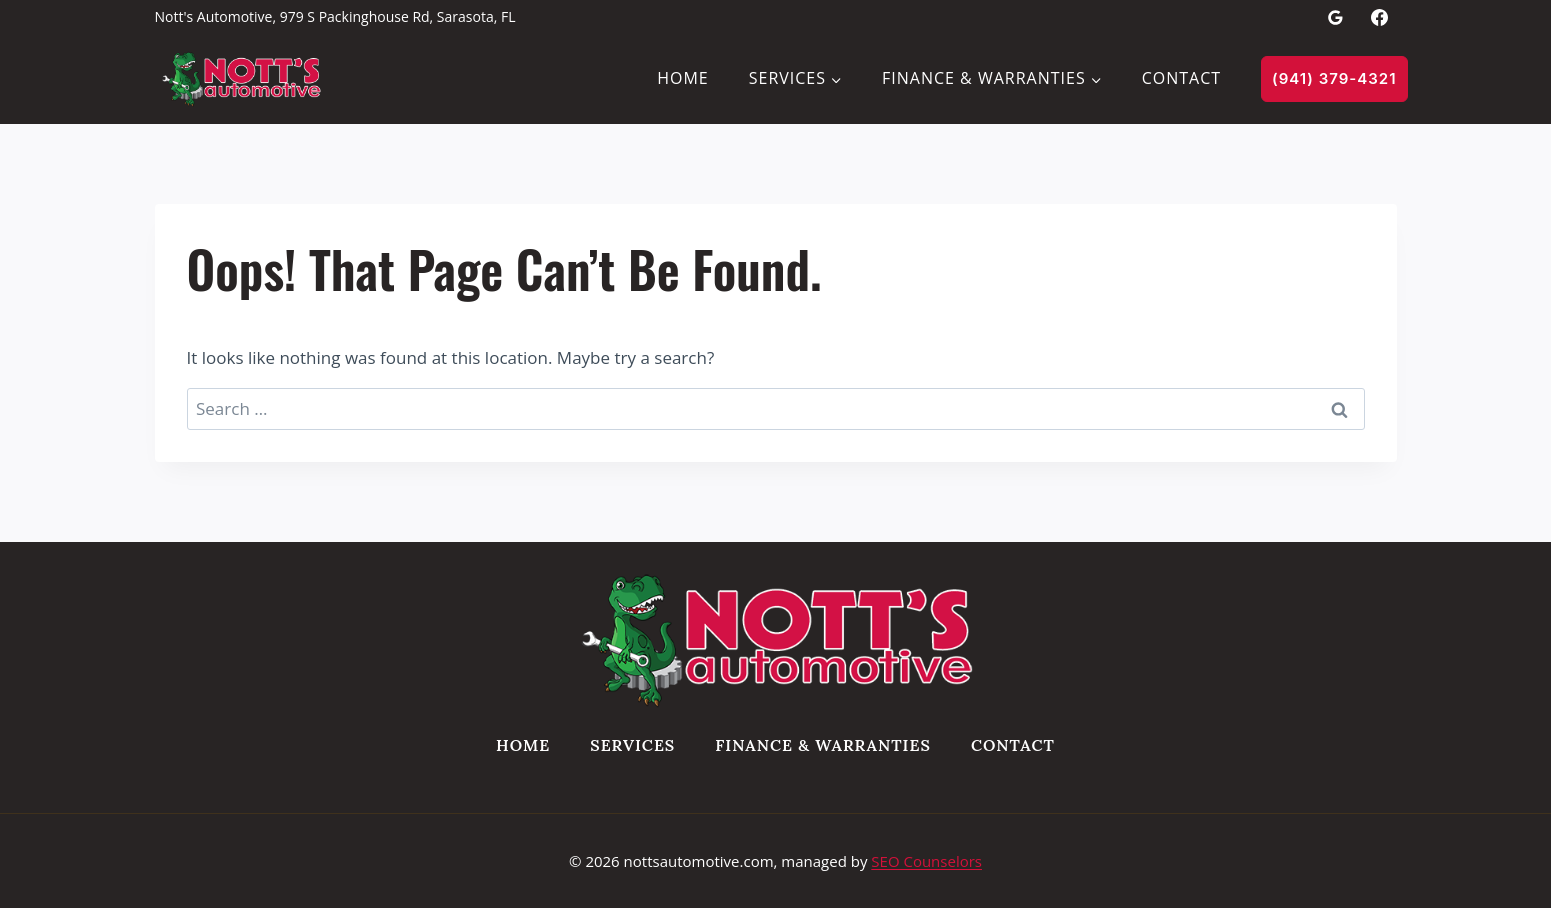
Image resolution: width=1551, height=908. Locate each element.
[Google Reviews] (1335, 17)
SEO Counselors (926, 861)
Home (683, 78)
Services (632, 745)
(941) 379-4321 (1334, 78)
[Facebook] (1380, 17)
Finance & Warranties (823, 745)
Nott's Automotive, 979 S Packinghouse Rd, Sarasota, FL (335, 16)
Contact (1181, 78)
